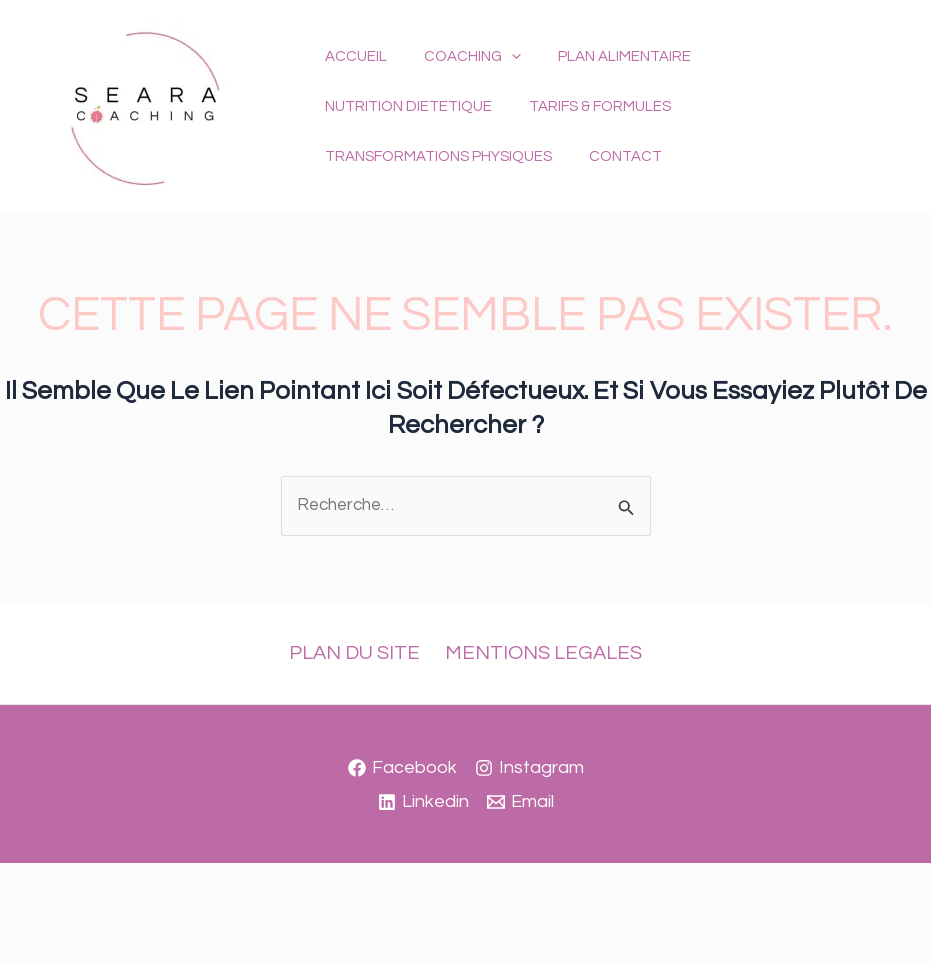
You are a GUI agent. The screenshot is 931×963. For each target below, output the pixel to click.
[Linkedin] (423, 802)
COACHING (462, 82)
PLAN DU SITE (357, 653)
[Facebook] (402, 768)
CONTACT (787, 131)
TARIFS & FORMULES (393, 131)
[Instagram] (529, 768)
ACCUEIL (353, 81)
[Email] (520, 802)
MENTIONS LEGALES (541, 653)
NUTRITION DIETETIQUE (787, 81)
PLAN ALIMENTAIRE (607, 81)
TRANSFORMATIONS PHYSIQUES (607, 131)
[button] (501, 82)
